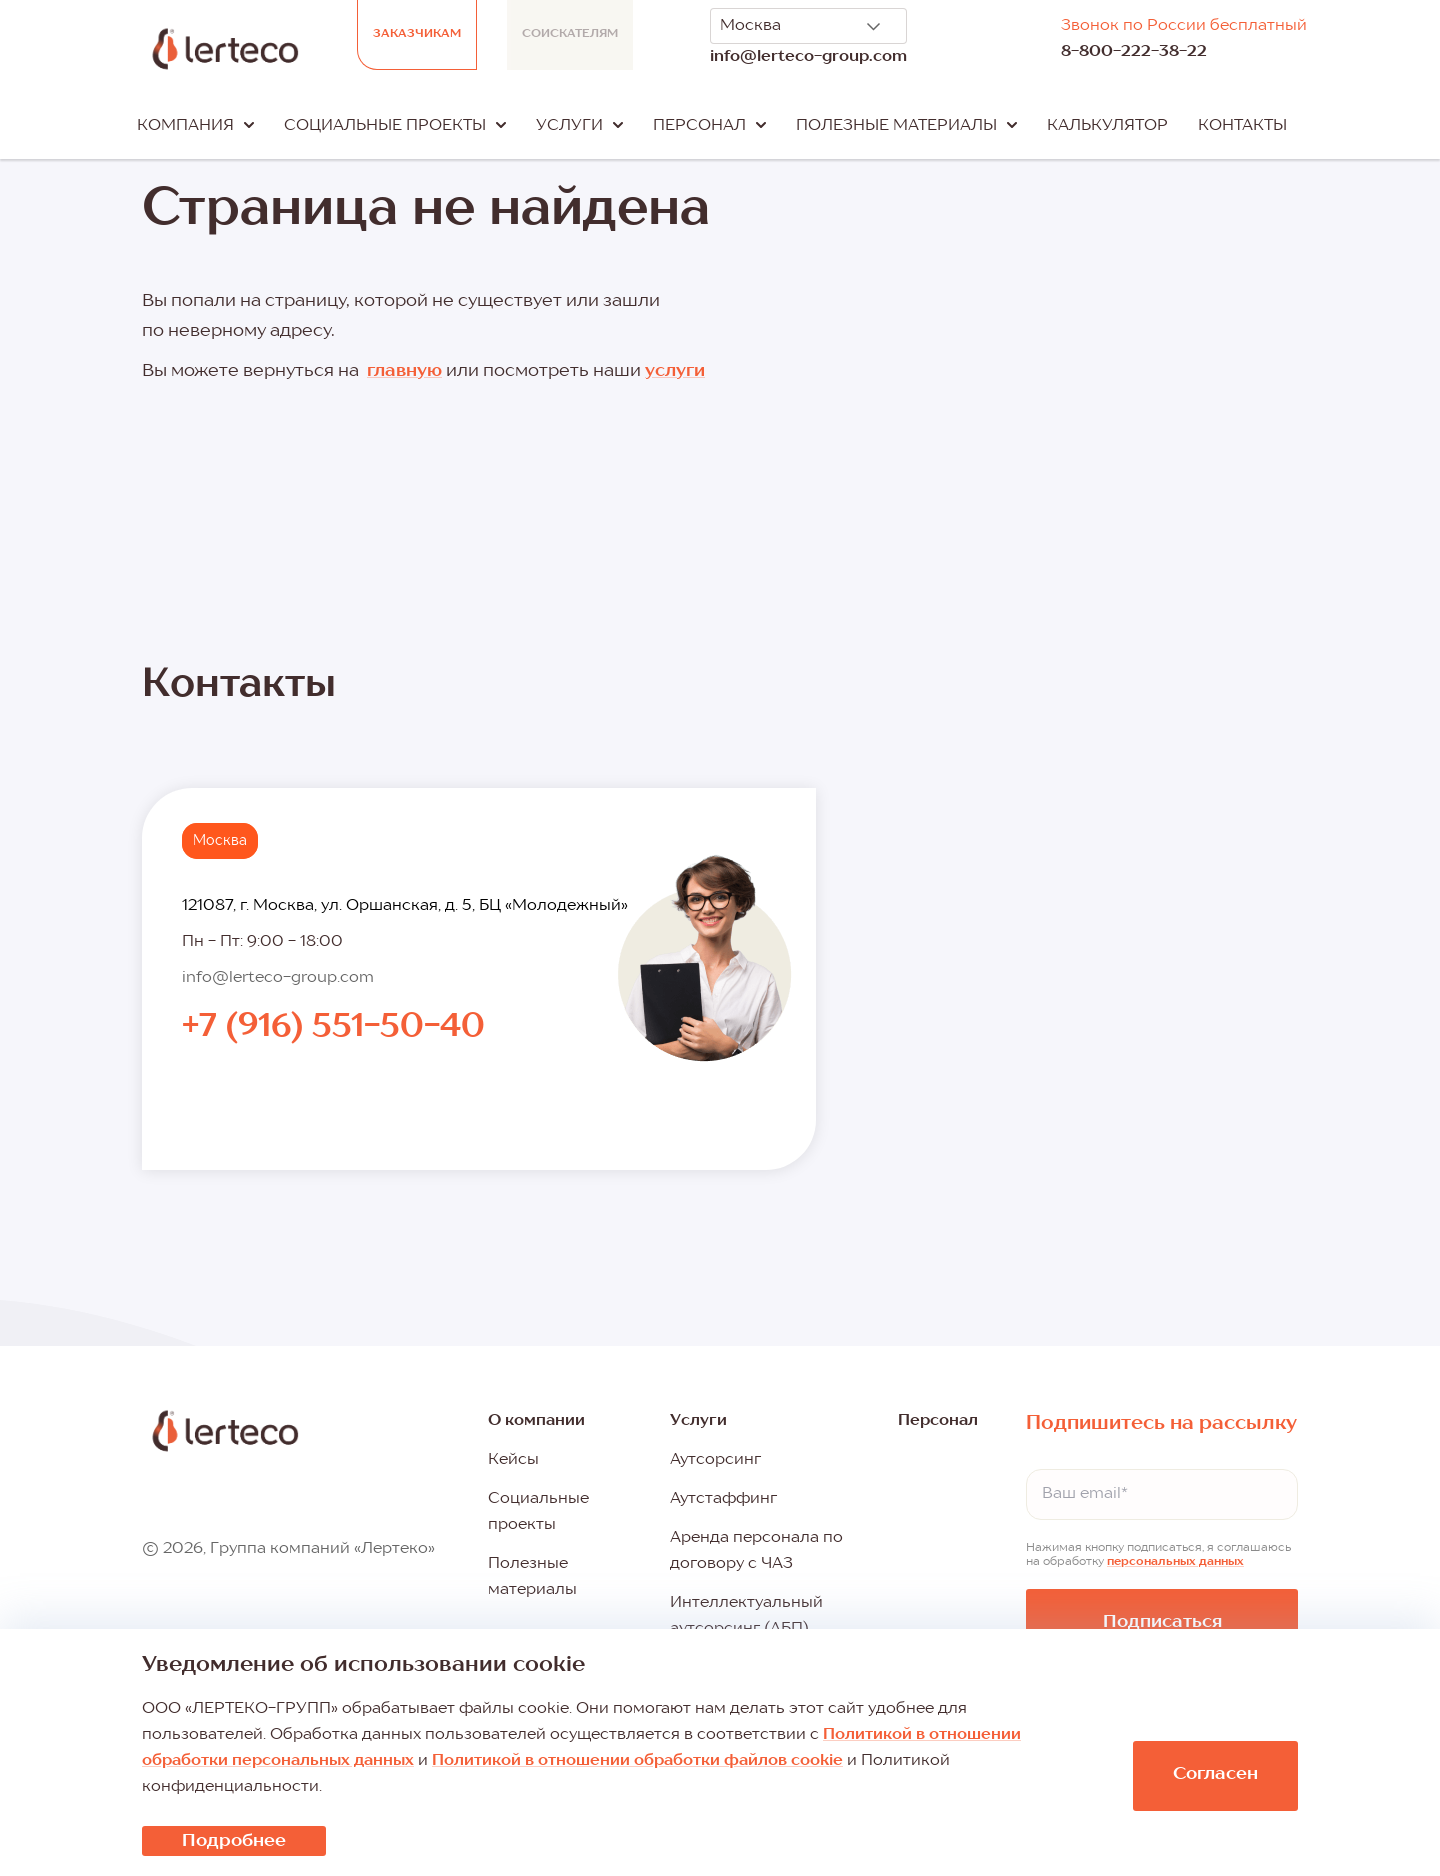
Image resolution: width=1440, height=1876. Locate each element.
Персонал (938, 1421)
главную (404, 371)
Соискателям (570, 34)
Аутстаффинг (723, 1499)
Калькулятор (1107, 126)
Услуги (698, 1421)
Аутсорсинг (715, 1460)
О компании (536, 1421)
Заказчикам (417, 34)
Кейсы (513, 1460)
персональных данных (1175, 1562)
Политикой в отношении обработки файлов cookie (637, 1761)
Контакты (1242, 126)
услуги (675, 371)
